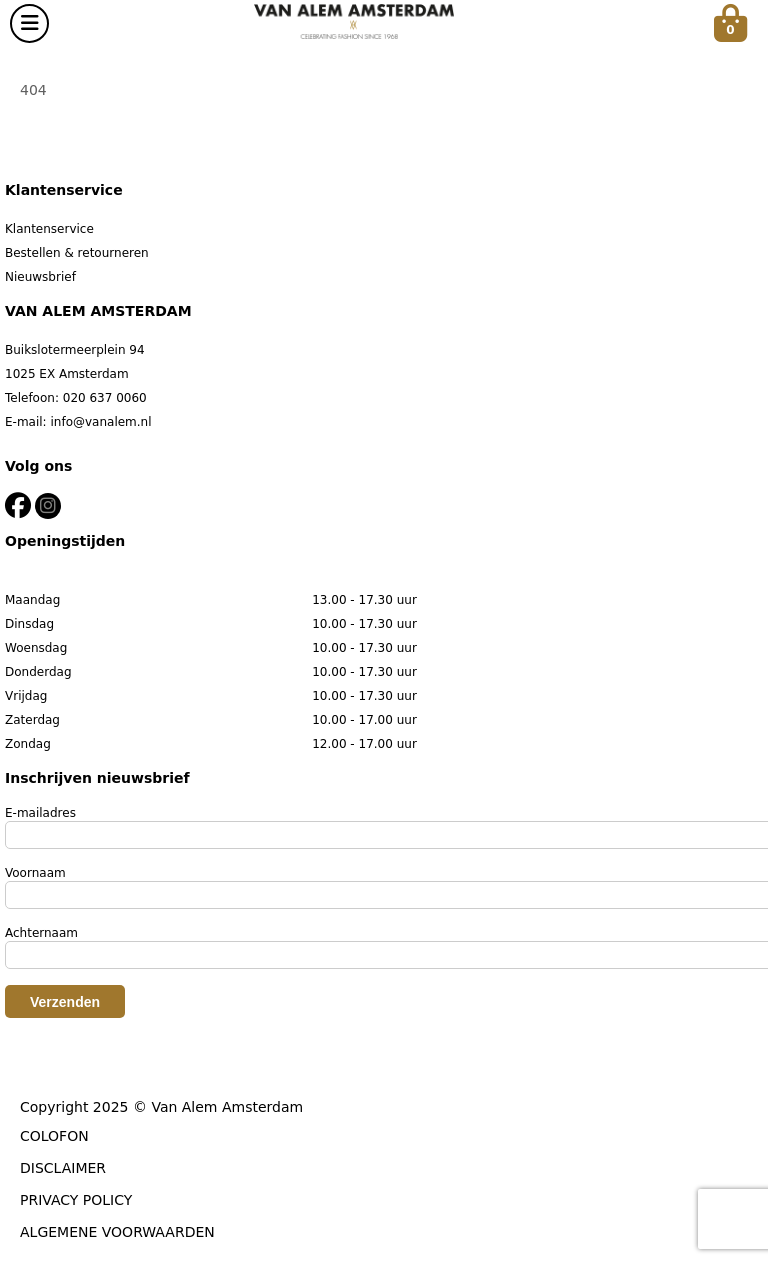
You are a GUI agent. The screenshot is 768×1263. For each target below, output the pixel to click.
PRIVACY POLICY (76, 1200)
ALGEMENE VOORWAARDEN (117, 1232)
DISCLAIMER (63, 1168)
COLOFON (54, 1136)
